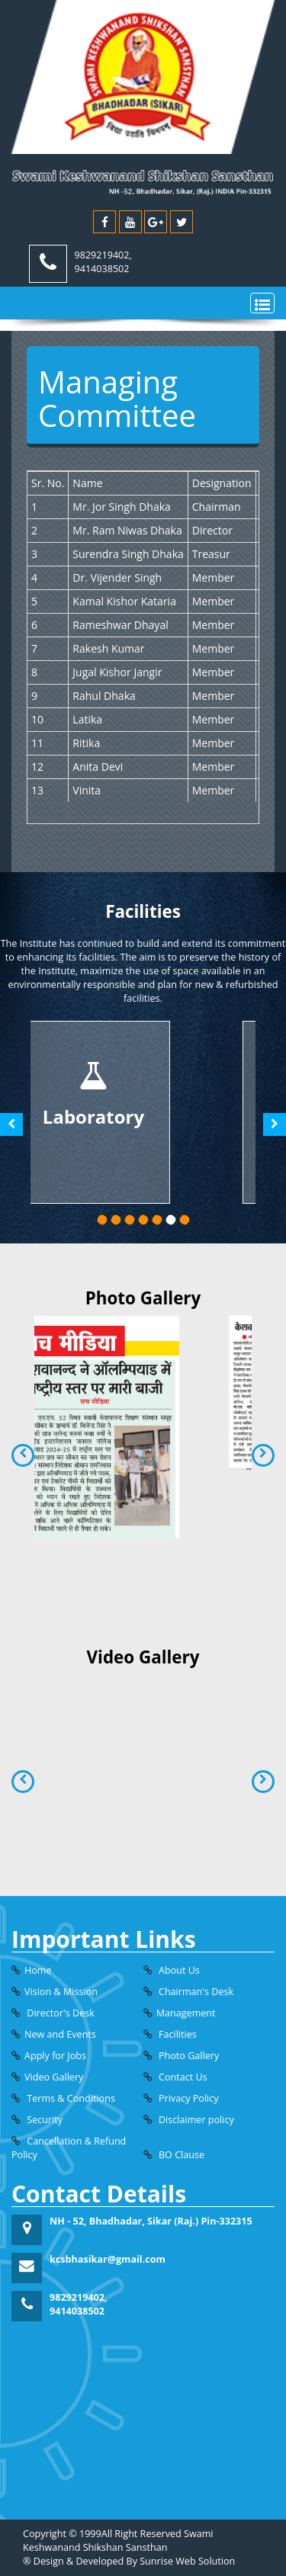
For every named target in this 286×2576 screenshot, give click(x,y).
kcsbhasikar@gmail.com (107, 2259)
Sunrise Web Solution (187, 2561)
